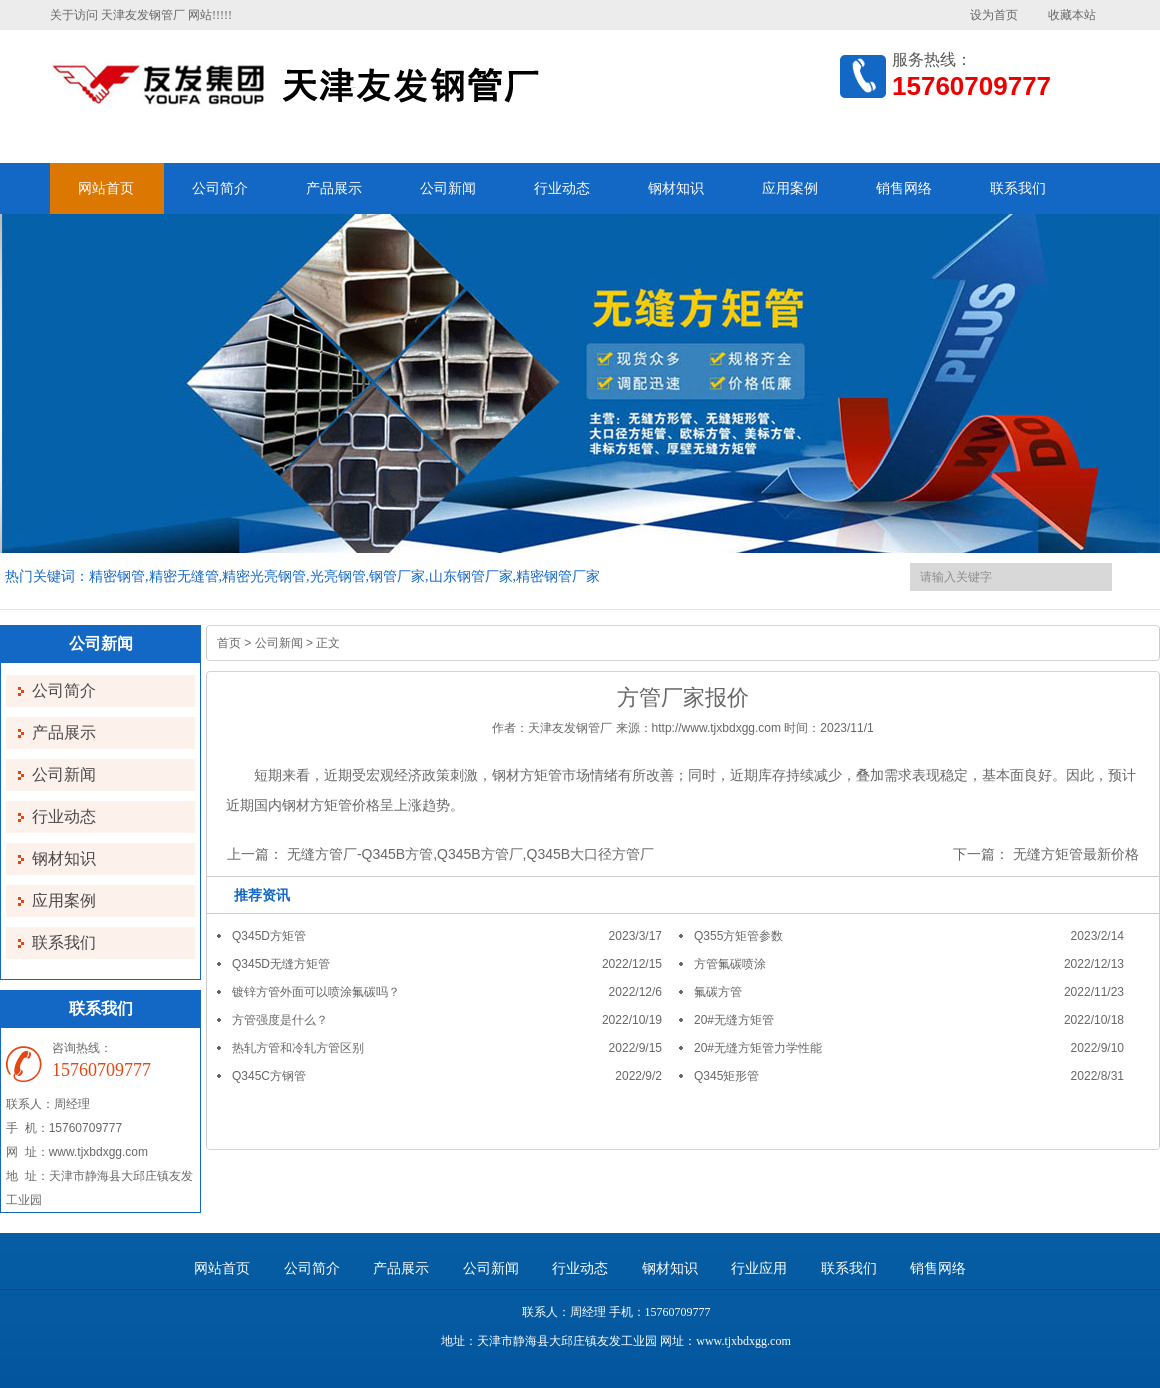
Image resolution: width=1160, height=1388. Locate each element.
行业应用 (759, 1268)
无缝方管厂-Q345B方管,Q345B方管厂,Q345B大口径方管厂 (470, 854)
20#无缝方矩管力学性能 (758, 1048)
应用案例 (790, 188)
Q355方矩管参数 (738, 936)
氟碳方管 (718, 992)
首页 (229, 643)
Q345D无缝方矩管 (281, 964)
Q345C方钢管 (269, 1076)
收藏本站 (1072, 15)
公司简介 (220, 188)
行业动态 (562, 188)
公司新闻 (448, 188)
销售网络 (904, 188)
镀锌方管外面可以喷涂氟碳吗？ (316, 992)
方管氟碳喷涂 (730, 964)
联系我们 (1018, 188)
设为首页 (994, 15)
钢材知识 (676, 188)
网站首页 (106, 188)
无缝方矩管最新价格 (1076, 854)
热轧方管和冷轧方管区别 (298, 1048)
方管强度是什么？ (280, 1020)
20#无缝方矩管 (734, 1020)
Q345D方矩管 (269, 936)
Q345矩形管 (726, 1076)
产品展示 (334, 188)
